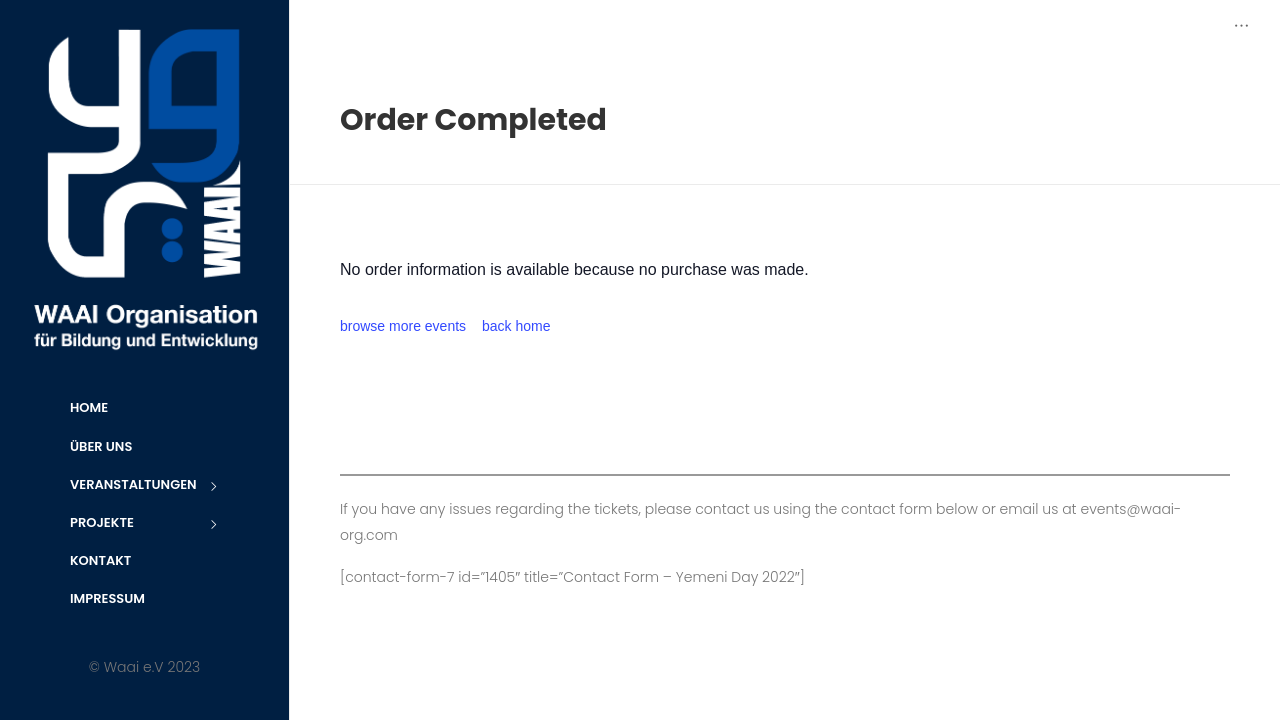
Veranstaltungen (144, 486)
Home (89, 407)
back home (516, 326)
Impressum (107, 598)
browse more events (403, 326)
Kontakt (100, 560)
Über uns (101, 446)
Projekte (144, 524)
